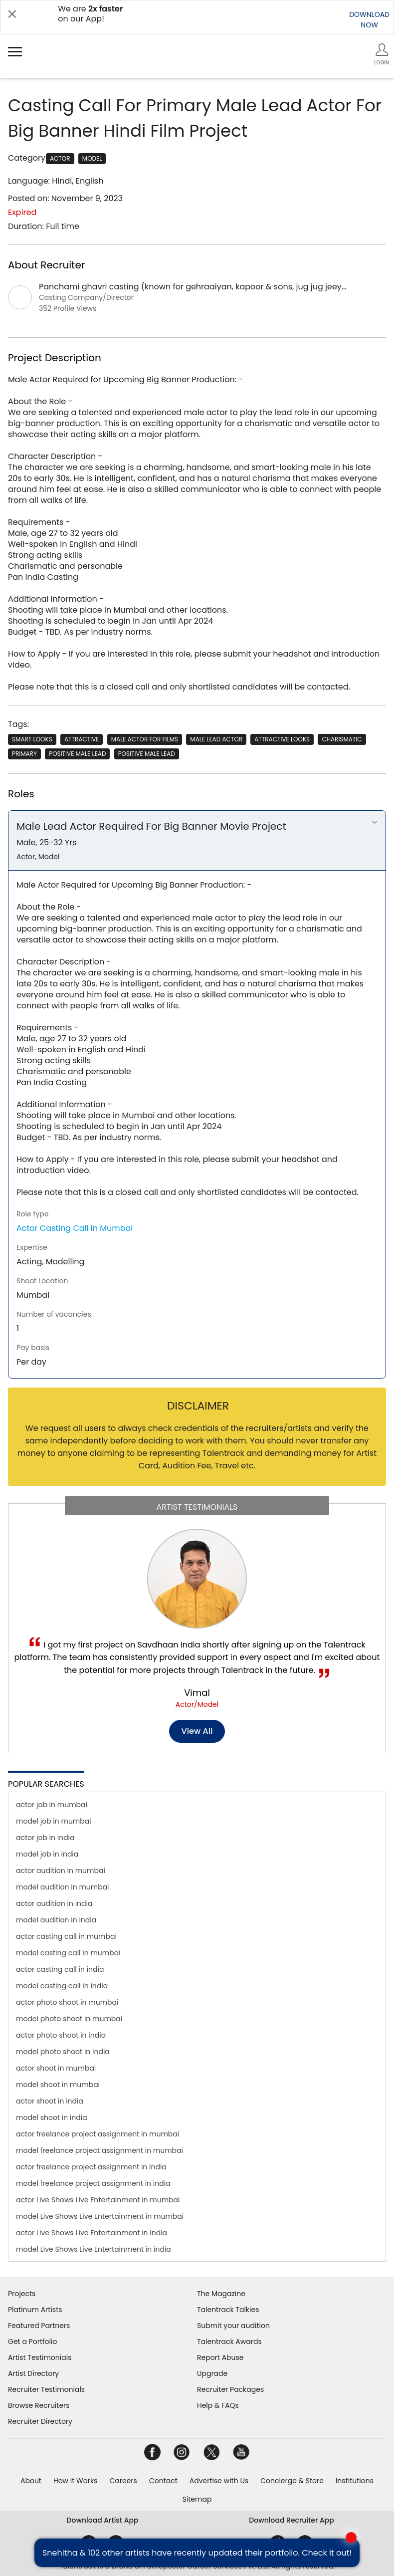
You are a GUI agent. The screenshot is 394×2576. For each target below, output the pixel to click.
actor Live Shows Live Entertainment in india (91, 2233)
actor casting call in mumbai (66, 1936)
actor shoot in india (49, 2101)
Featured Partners (39, 2326)
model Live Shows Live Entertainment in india (93, 2249)
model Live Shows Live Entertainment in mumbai (100, 2216)
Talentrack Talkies (228, 2310)
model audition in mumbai (62, 1887)
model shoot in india (51, 2117)
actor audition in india (54, 1903)
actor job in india (45, 1838)
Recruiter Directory (40, 2421)
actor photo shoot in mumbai (67, 2002)
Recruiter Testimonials (46, 2389)
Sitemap (197, 2499)
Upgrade (212, 2373)
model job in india (47, 1854)
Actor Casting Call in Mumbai (74, 1228)
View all (197, 1731)
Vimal (197, 1692)
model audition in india (56, 1920)
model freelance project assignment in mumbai (99, 2150)
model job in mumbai (53, 1821)
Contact (163, 2481)
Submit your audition (233, 2326)
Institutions (355, 2481)
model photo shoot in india (63, 2052)
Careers (123, 2481)
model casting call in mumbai (68, 1953)
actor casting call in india (60, 1969)
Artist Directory (33, 2373)
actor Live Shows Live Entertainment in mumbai (98, 2200)
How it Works (75, 2481)
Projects (21, 2294)
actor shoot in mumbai (56, 2068)
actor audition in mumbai (60, 1870)
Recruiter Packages (230, 2389)
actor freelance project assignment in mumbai (97, 2134)
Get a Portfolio (32, 2341)
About (30, 2481)
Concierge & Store (292, 2481)
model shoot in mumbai (58, 2085)
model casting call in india (62, 1986)
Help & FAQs (218, 2405)
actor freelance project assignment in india (91, 2167)
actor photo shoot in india (61, 2035)
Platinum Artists (35, 2310)
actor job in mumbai (51, 1805)
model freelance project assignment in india (93, 2183)
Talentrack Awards (229, 2341)
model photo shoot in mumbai (69, 2019)
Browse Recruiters (39, 2405)
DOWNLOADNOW (369, 19)
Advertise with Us (219, 2481)
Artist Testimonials (39, 2357)
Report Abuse (220, 2357)
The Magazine (221, 2294)
